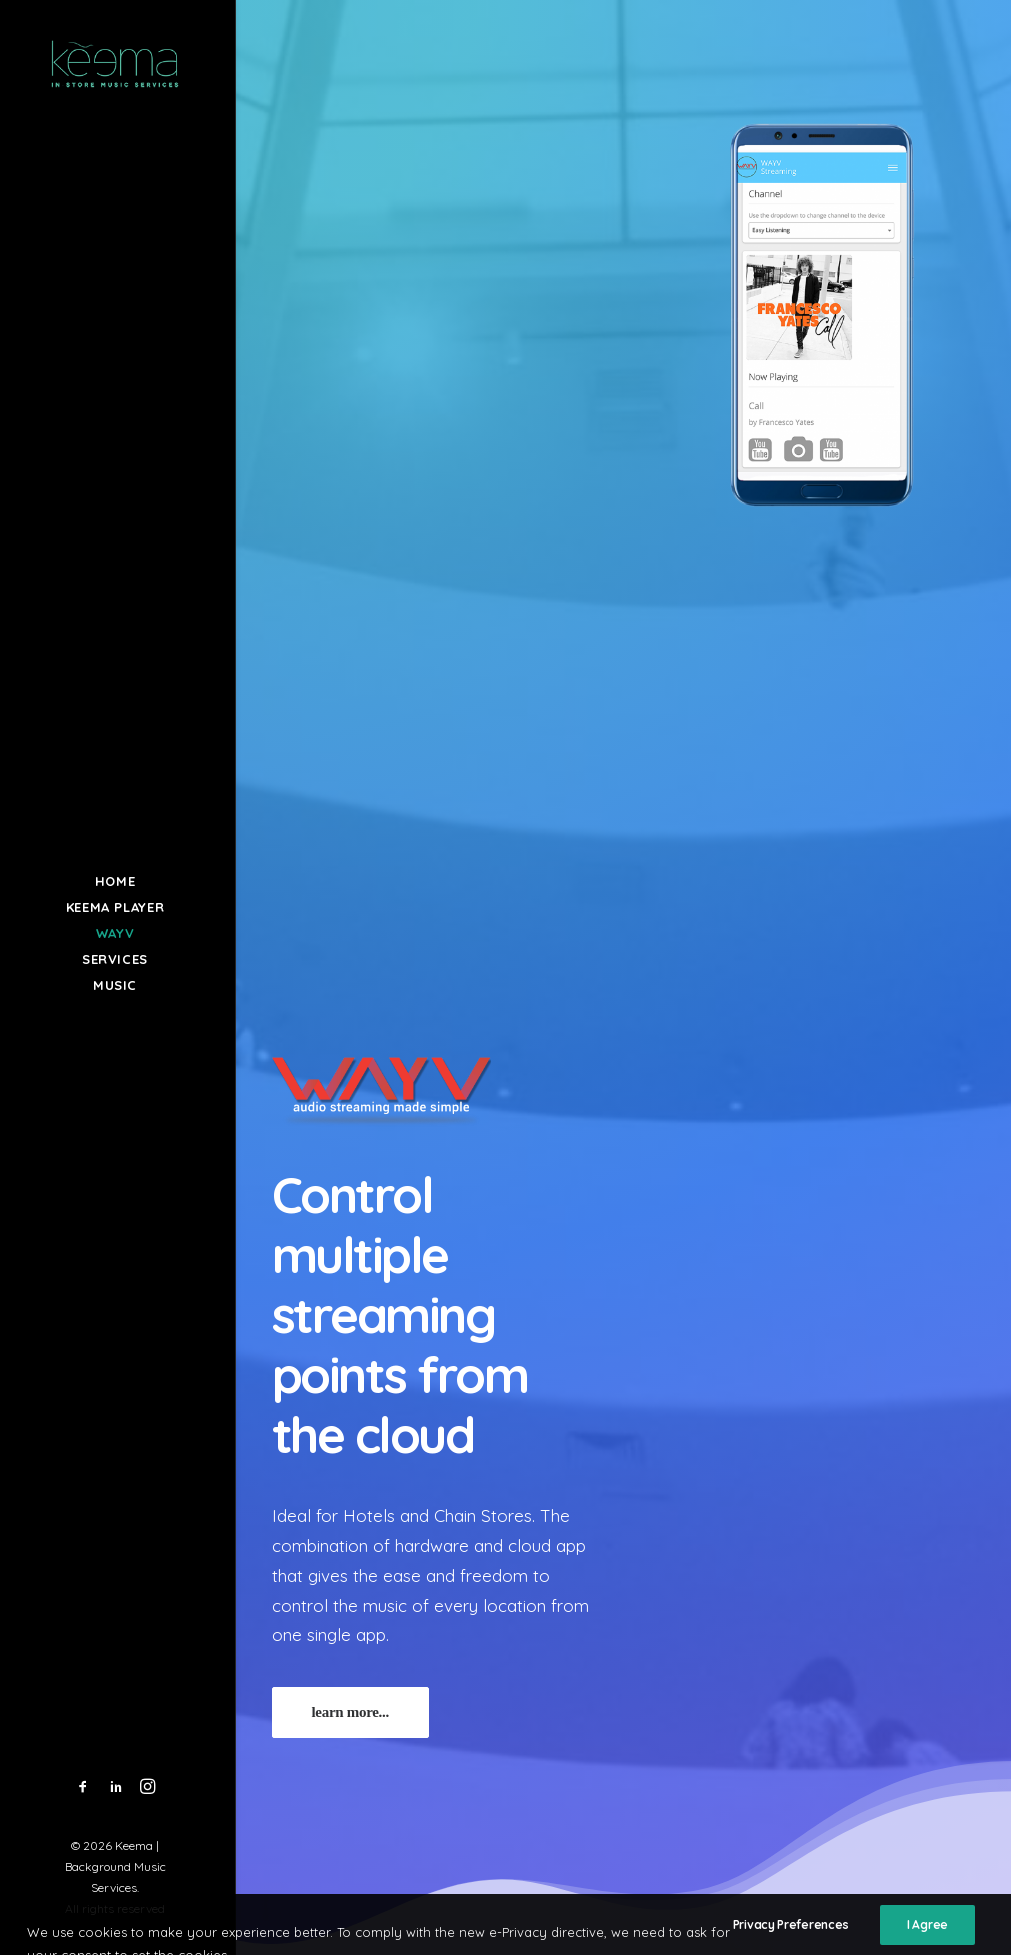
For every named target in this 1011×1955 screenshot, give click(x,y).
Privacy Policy (826, 1760)
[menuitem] (83, 1787)
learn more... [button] (350, 770)
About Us (810, 1734)
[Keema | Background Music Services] (115, 63)
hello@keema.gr (625, 1754)
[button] (83, 1787)
